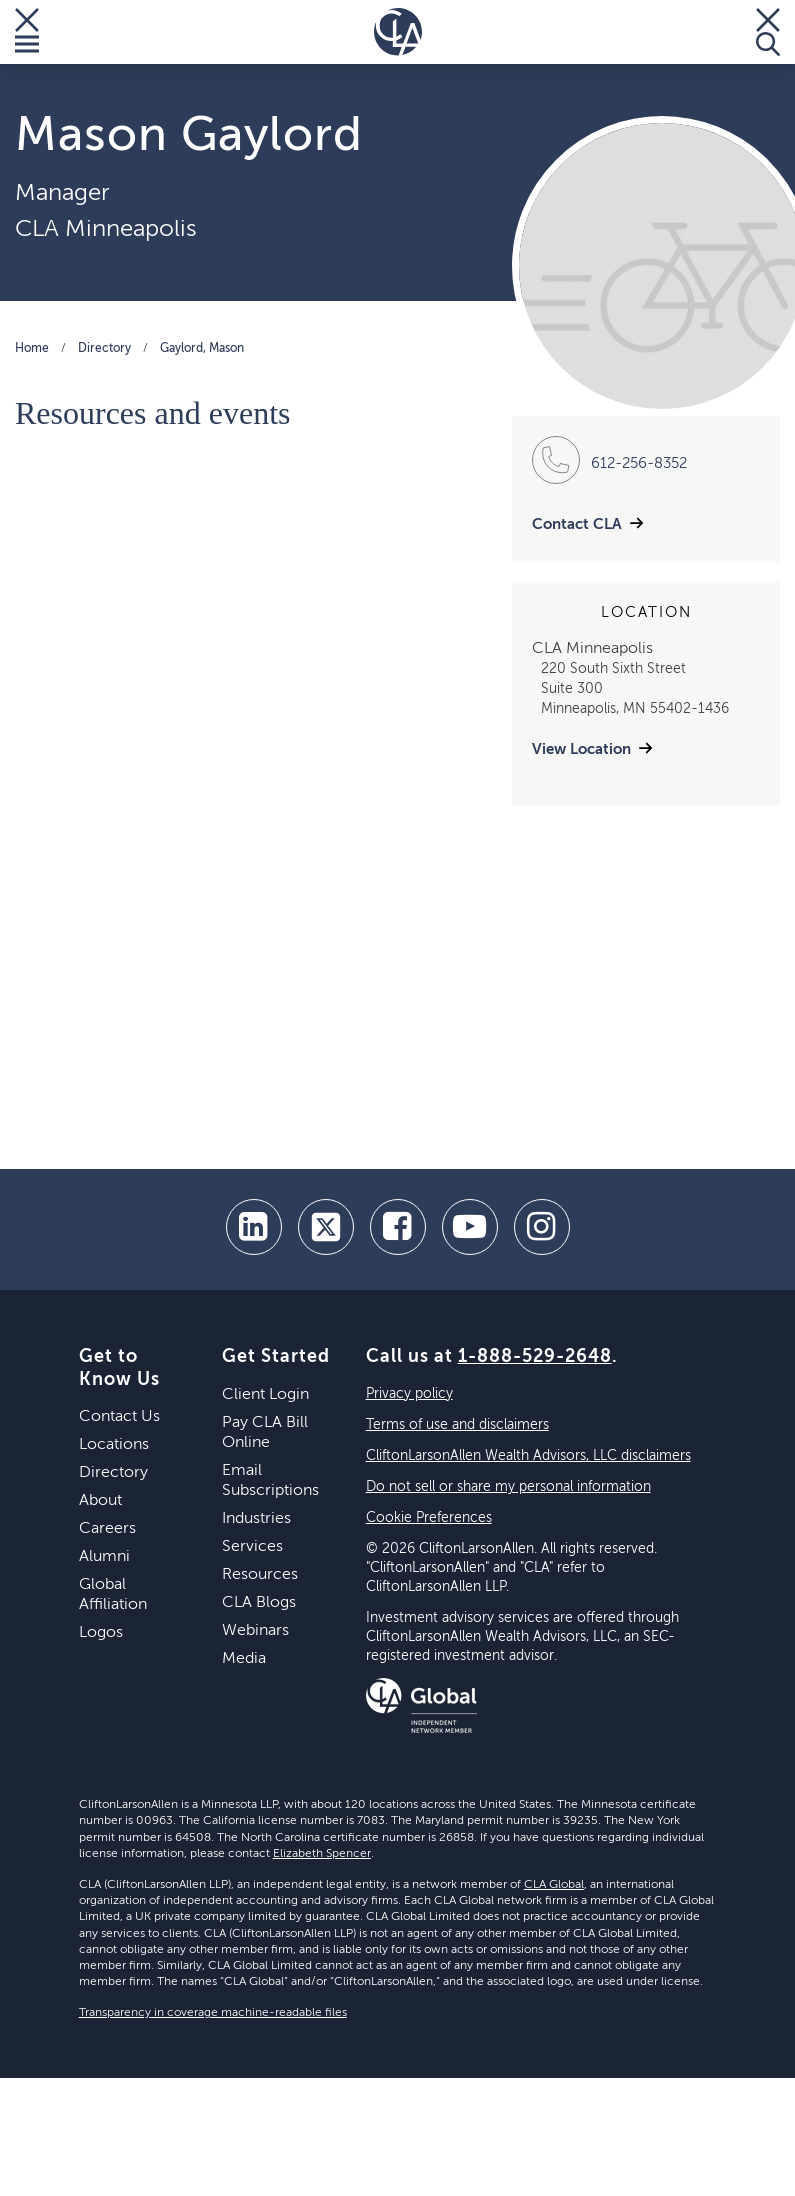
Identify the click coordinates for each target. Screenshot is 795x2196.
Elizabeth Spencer (322, 1854)
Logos (101, 1633)
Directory (104, 349)
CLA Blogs (259, 1603)
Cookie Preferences (429, 1518)
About (100, 1501)
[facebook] (398, 1227)
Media (244, 1659)
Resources (260, 1575)
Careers (107, 1529)
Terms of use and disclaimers (457, 1425)
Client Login (265, 1395)
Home (32, 349)
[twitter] (326, 1227)
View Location (581, 749)
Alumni (104, 1557)
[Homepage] (398, 32)
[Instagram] (542, 1227)
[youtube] (470, 1227)
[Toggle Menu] (27, 32)
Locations (114, 1445)
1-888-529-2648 (535, 1357)
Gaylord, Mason (202, 349)
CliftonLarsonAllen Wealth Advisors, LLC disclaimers (528, 1456)
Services (252, 1547)
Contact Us (119, 1417)
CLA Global (554, 1885)
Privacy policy (409, 1394)
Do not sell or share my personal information (508, 1487)
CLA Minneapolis (106, 229)
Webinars (255, 1631)
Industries (256, 1519)
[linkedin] (254, 1227)
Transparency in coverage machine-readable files (213, 2013)
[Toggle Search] (768, 32)
